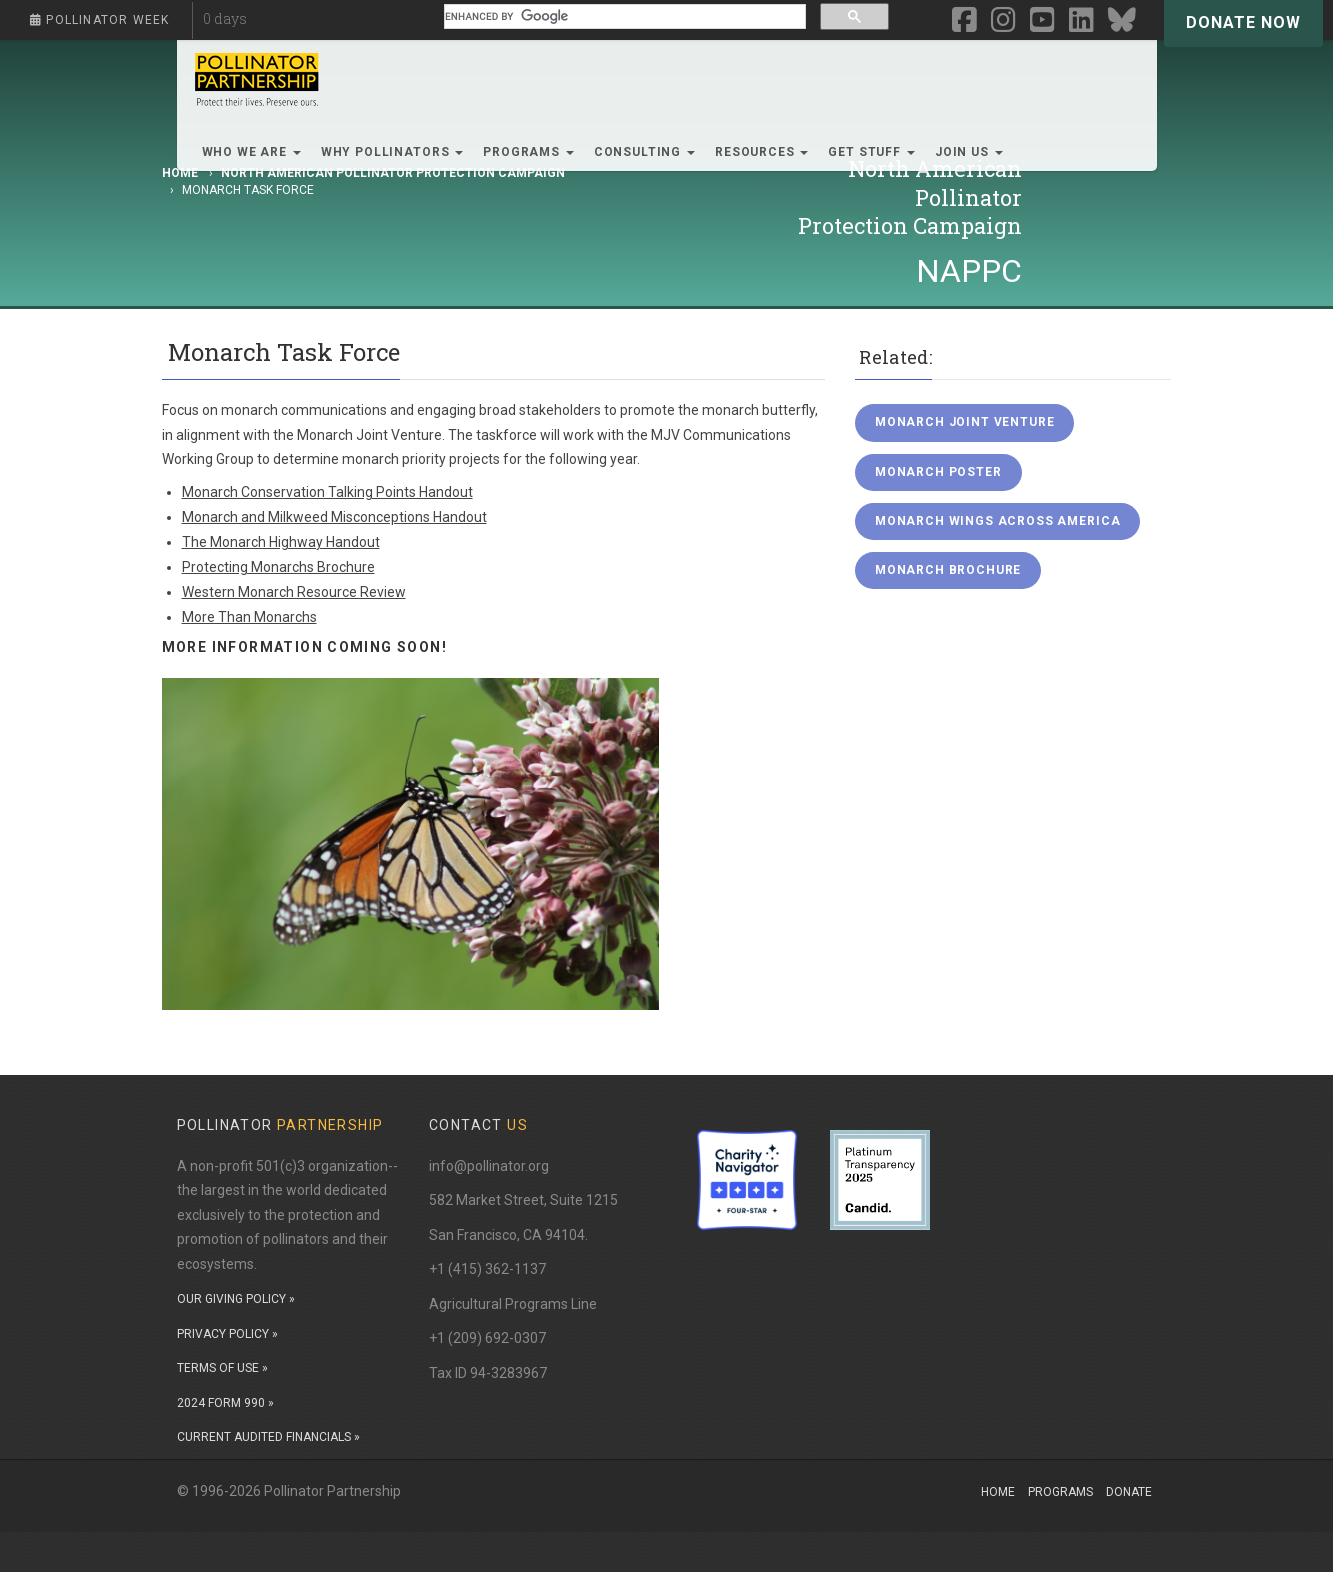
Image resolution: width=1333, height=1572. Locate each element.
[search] (622, 16)
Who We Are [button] (251, 152)
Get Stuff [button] (871, 152)
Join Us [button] (969, 152)
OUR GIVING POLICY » (236, 1299)
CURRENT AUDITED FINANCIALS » (268, 1437)
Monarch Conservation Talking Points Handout (327, 492)
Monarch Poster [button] (938, 472)
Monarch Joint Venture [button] (965, 422)
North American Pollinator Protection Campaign (393, 173)
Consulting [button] (644, 152)
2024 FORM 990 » (225, 1403)
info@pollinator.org (489, 1166)
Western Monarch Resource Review (294, 592)
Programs (1060, 1492)
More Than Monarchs (249, 617)
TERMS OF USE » (222, 1368)
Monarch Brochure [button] (948, 570)
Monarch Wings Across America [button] (998, 521)
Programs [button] (528, 152)
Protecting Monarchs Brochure (278, 567)
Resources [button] (761, 152)
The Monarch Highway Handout (281, 542)
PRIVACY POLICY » (227, 1334)
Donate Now (1243, 22)
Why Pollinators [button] (392, 152)
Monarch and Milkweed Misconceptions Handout (334, 517)
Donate (1129, 1492)
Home (998, 1492)
